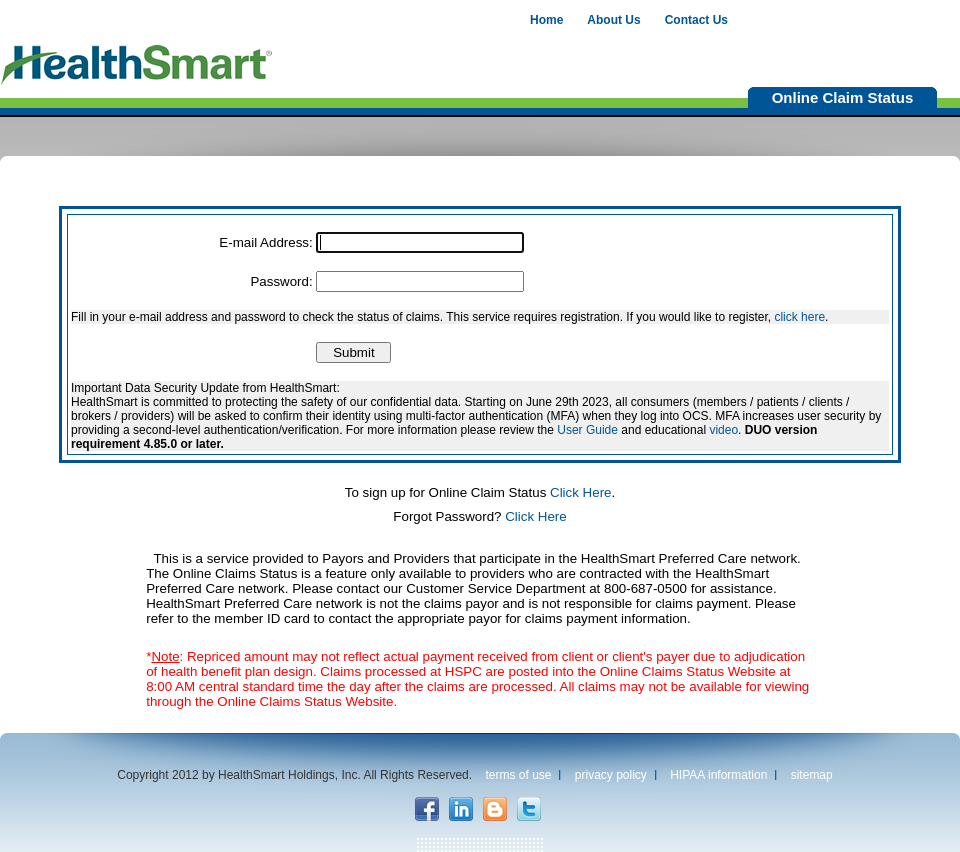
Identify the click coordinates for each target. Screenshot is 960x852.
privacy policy (611, 775)
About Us (613, 20)
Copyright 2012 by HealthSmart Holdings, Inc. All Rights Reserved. (294, 775)
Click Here (580, 492)
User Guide (587, 430)
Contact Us (696, 20)
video (723, 430)
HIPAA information (718, 775)
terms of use (518, 775)
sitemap (812, 775)
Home (546, 20)
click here (799, 317)
